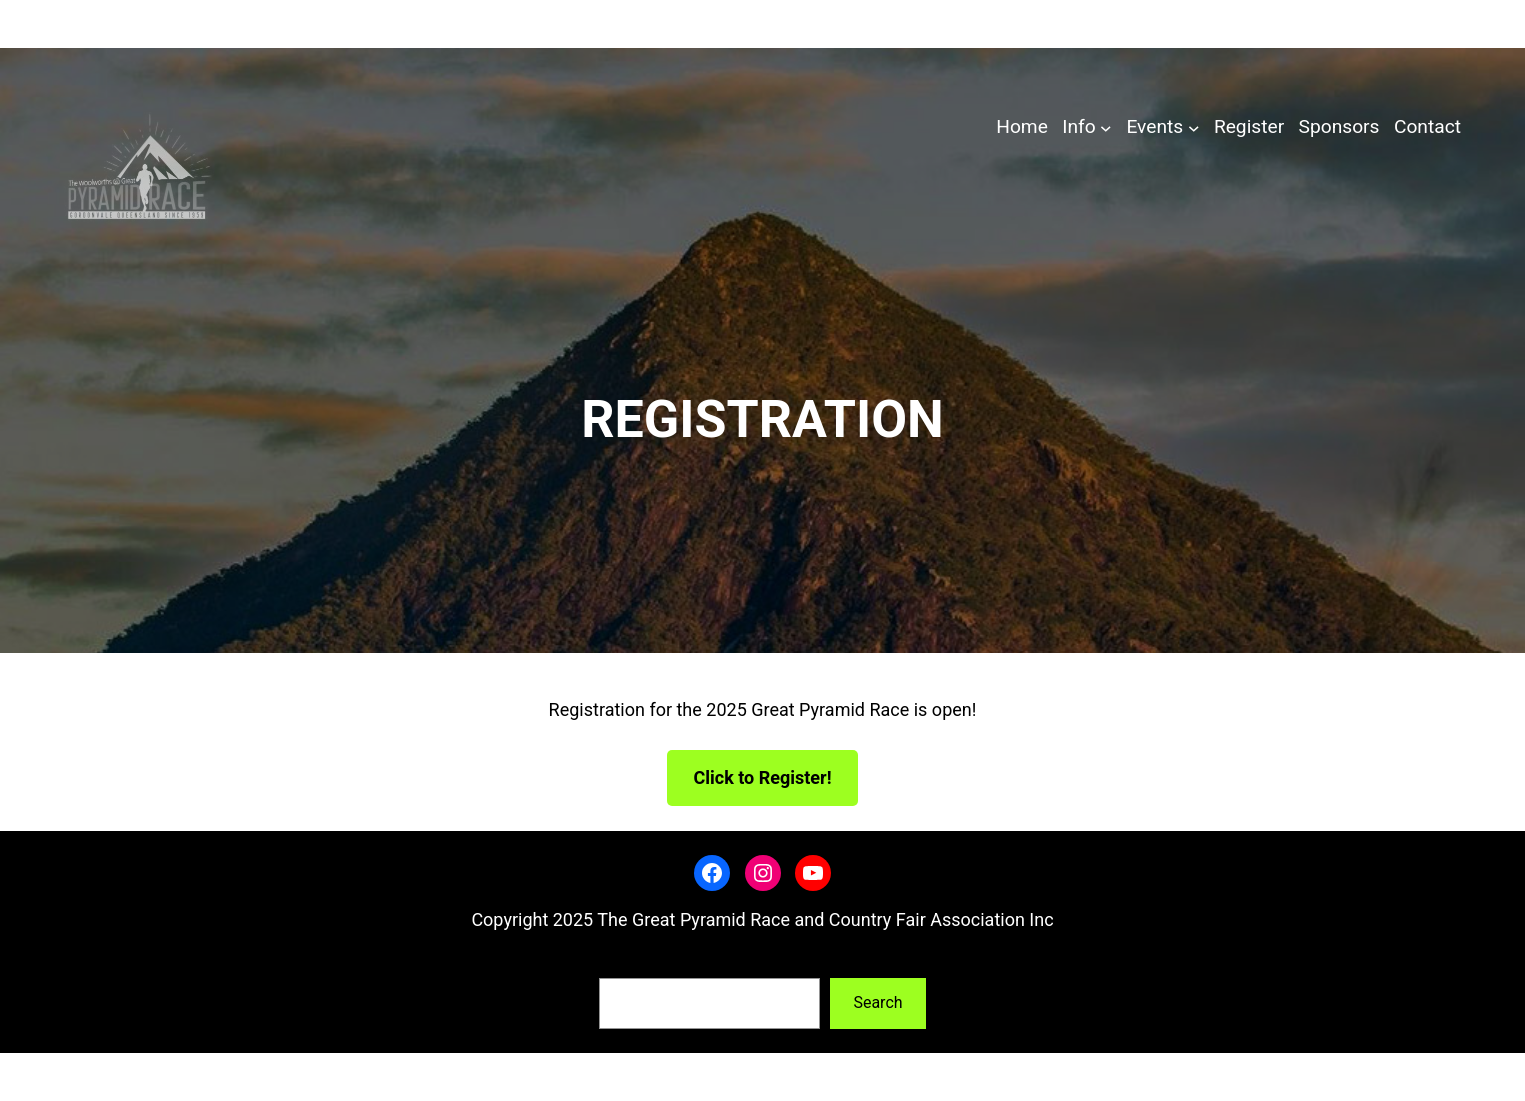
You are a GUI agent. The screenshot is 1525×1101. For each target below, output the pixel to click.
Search (623, 963)
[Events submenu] (1194, 128)
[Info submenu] (1106, 128)
